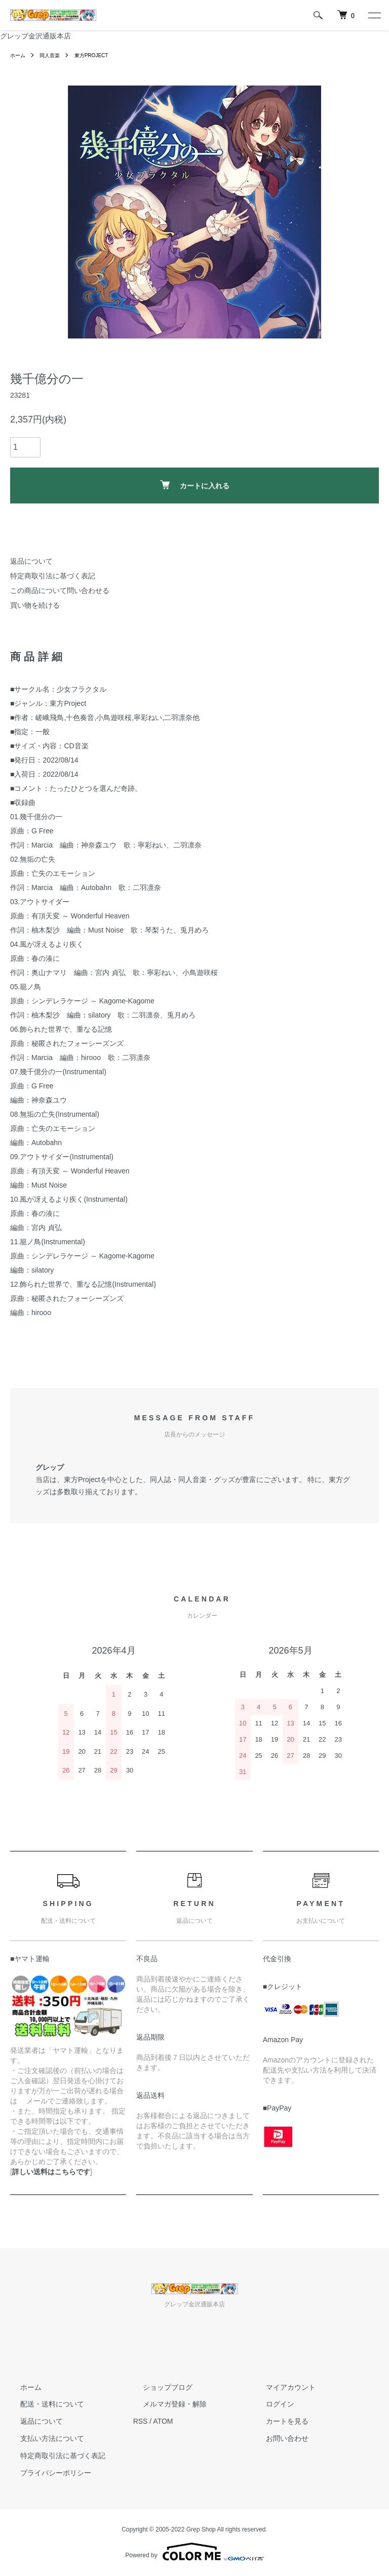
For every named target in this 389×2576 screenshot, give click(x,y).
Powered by (194, 2552)
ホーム (19, 55)
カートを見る (277, 2421)
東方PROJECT (102, 55)
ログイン (270, 2404)
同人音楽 (55, 55)
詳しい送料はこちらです (51, 2172)
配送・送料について (42, 2404)
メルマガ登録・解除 (165, 2404)
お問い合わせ (277, 2438)
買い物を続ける (35, 605)
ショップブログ (158, 2387)
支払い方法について (42, 2438)
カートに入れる (194, 485)
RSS (140, 2421)
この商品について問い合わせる (59, 590)
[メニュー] (374, 15)
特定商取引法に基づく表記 (52, 576)
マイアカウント (280, 2387)
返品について (31, 561)
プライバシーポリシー (45, 2472)
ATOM (163, 2421)
